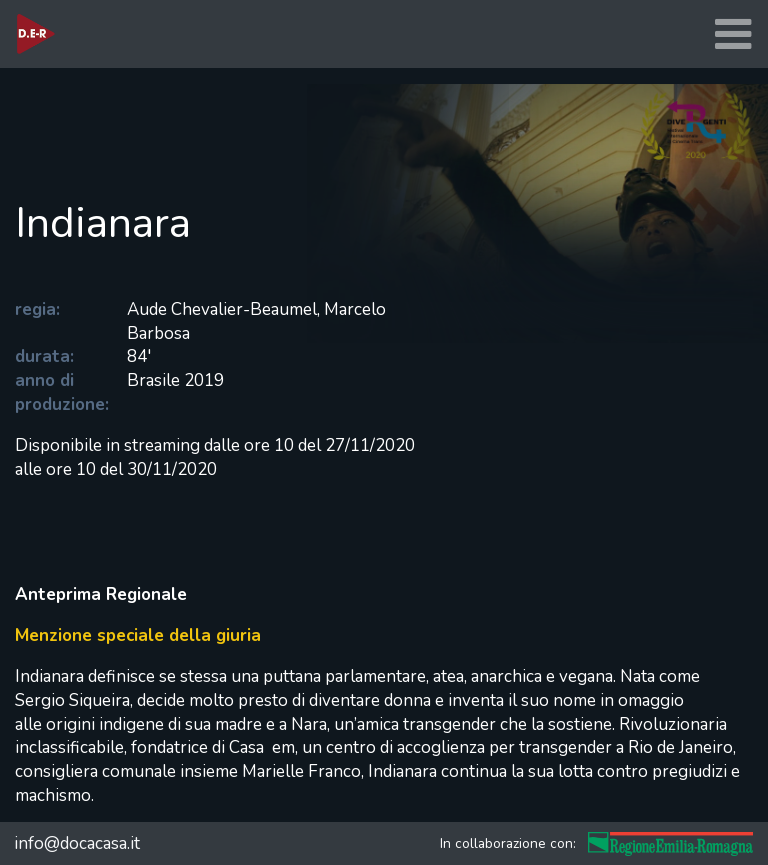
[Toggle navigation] (733, 34)
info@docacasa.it (77, 843)
